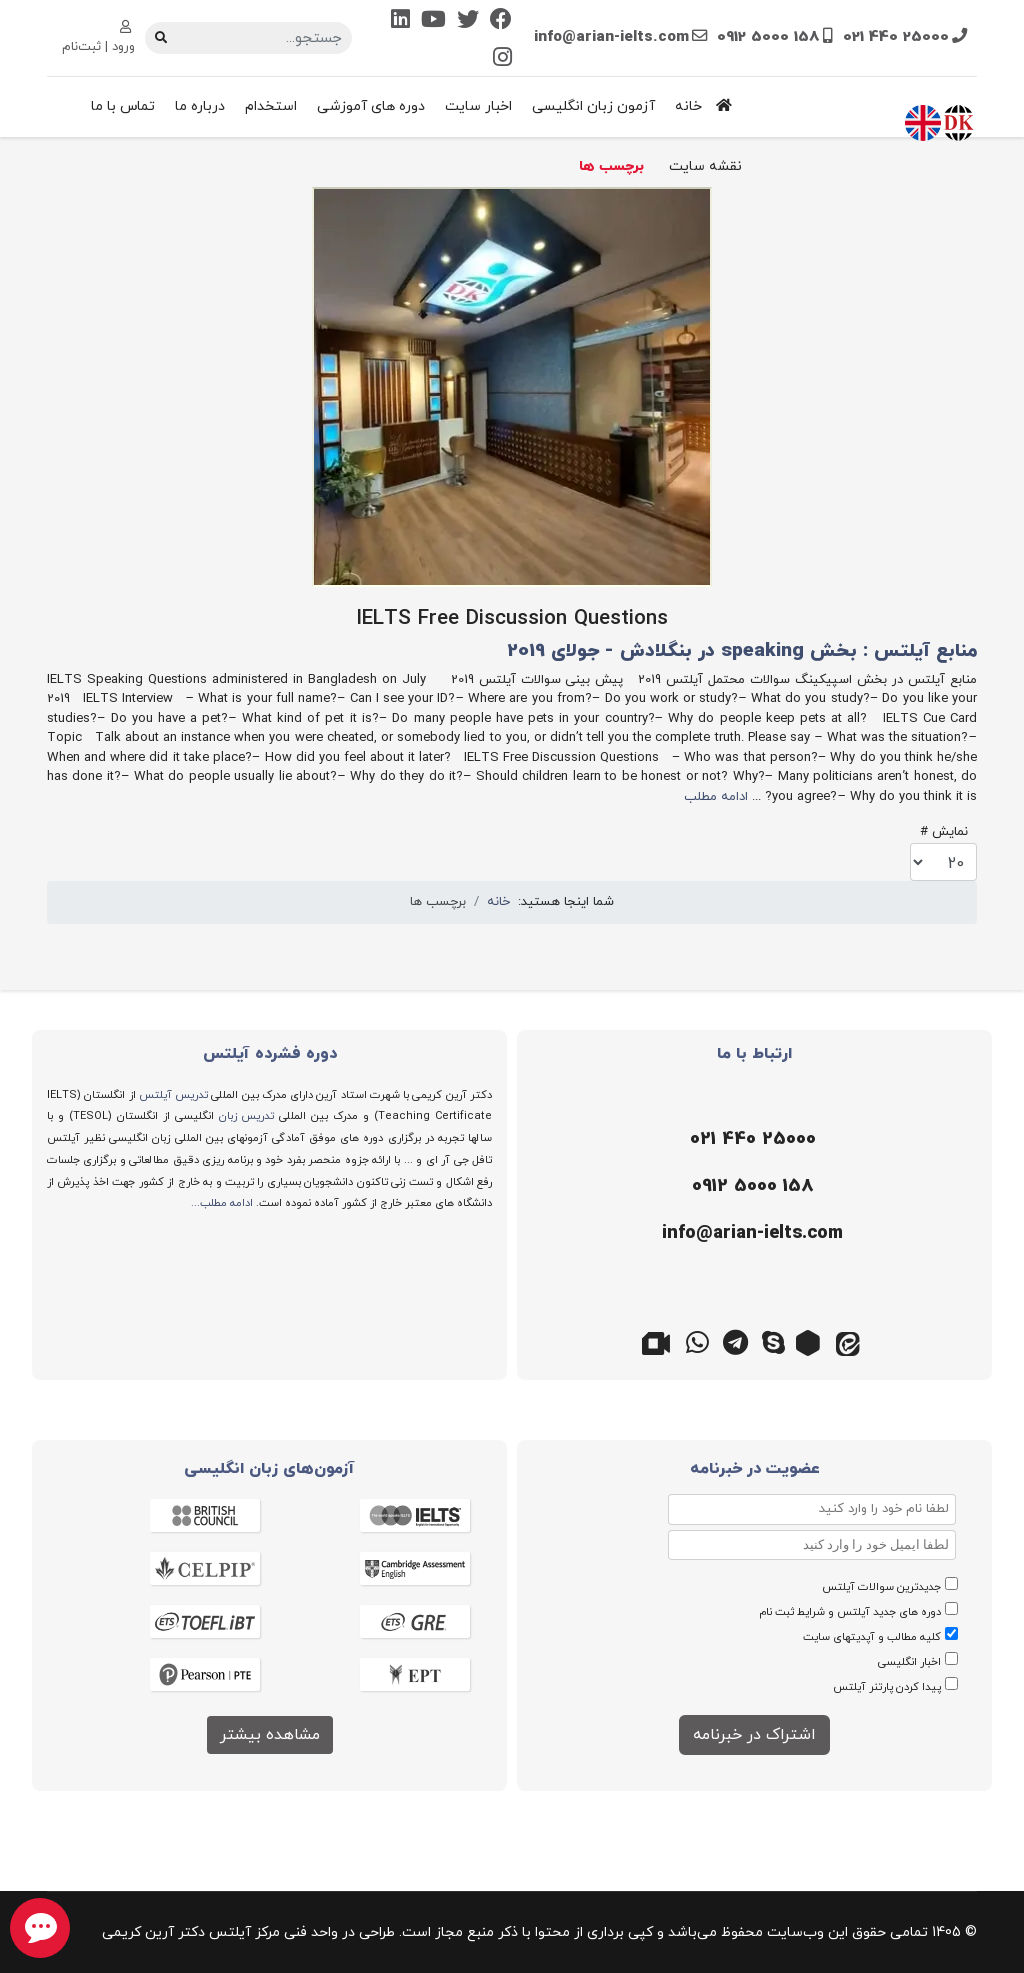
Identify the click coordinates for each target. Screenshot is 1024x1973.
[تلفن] (749, 1140)
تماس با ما (123, 106)
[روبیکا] (812, 1341)
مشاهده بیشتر (270, 1735)
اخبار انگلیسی (909, 1662)
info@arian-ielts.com (611, 37)
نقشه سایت (705, 166)
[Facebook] (501, 21)
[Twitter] (468, 21)
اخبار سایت (478, 106)
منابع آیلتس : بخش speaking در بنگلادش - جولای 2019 (742, 651)
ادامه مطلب (716, 797)
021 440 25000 (896, 37)
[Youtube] (433, 21)
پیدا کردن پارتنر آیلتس (887, 1687)
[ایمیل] (749, 1234)
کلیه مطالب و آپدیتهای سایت (872, 1637)
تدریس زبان (247, 1116)
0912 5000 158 (768, 37)
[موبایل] (749, 1187)
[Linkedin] (400, 21)
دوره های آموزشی (371, 106)
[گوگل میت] (660, 1341)
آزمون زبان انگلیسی (593, 106)
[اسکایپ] (774, 1341)
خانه (708, 106)
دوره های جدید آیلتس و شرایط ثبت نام (850, 1612)
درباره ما (200, 106)
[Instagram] (502, 59)
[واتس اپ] (698, 1341)
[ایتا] (850, 1341)
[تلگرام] (736, 1341)
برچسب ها (611, 166)
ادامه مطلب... (222, 1203)
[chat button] (40, 1928)
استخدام (271, 106)
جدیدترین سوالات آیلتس (881, 1587)
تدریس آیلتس (173, 1095)
